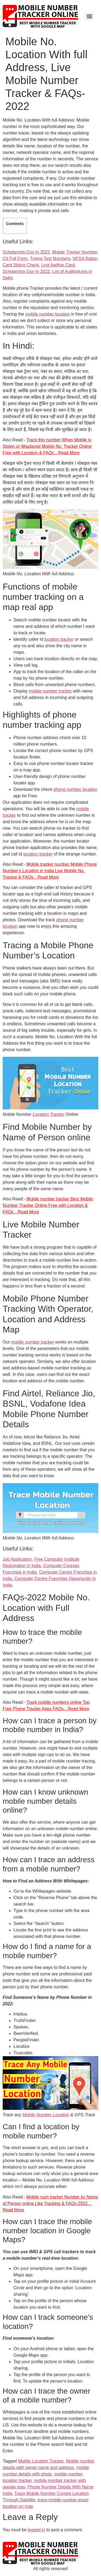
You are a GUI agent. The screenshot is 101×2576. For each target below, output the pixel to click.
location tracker (59, 639)
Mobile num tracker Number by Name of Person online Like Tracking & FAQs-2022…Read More (50, 2203)
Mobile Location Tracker (41, 2461)
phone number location (75, 789)
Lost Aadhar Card (58, 265)
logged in (36, 2529)
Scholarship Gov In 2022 (26, 252)
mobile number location (47, 314)
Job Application (17, 1559)
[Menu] (89, 16)
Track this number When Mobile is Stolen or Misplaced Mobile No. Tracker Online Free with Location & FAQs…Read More (47, 446)
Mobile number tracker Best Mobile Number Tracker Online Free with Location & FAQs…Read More (48, 1205)
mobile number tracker (50, 691)
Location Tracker (48, 1114)
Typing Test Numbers (50, 258)
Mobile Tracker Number (74, 252)
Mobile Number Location (46, 2115)
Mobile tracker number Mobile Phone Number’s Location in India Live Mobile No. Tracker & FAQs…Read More (50, 871)
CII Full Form (15, 258)
